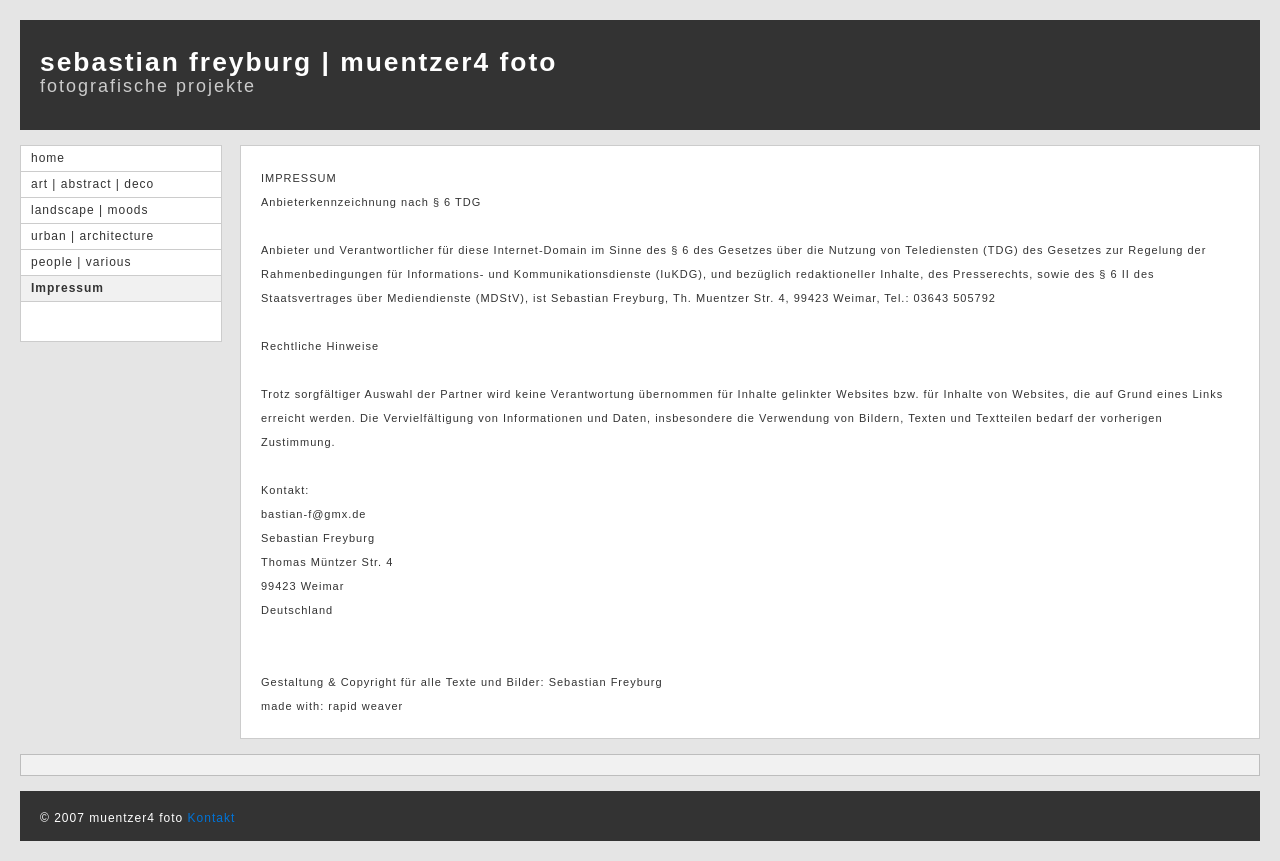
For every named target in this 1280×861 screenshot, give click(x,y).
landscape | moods (90, 210)
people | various (81, 262)
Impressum (67, 288)
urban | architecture (92, 236)
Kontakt (212, 818)
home (48, 158)
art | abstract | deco (92, 184)
